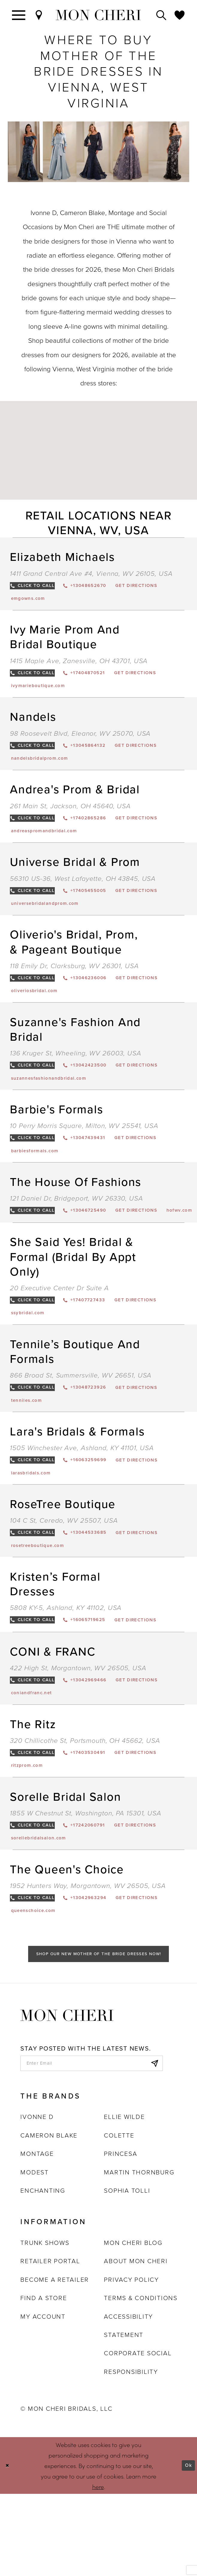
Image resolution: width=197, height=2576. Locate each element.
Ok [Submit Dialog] (186, 2547)
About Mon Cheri (135, 2343)
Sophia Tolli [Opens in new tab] (127, 2272)
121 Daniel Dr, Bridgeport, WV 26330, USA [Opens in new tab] (76, 1226)
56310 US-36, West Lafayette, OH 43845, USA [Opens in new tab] (83, 892)
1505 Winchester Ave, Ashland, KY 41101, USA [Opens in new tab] (82, 1499)
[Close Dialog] (9, 2548)
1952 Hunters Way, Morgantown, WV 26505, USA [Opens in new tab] (88, 1956)
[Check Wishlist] (180, 15)
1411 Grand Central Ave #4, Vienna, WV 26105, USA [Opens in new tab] (91, 573)
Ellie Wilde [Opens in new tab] (124, 2199)
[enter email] (92, 2143)
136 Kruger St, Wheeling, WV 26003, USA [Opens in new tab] (75, 1074)
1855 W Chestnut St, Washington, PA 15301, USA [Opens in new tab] (85, 1879)
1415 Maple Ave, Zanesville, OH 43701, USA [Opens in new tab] (79, 664)
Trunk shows (44, 2324)
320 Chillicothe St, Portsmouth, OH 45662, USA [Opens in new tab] (85, 1804)
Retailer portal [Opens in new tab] (50, 2343)
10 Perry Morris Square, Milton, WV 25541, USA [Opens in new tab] (84, 1150)
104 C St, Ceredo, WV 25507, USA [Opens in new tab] (64, 1574)
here (98, 2569)
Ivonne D (37, 2199)
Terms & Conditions (141, 2380)
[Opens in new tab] (165, 587)
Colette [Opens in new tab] (119, 2217)
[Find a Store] (39, 15)
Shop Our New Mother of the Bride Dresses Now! (99, 2030)
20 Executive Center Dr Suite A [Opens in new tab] (59, 1332)
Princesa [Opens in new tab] (120, 2235)
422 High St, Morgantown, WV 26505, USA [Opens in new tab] (78, 1727)
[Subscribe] (152, 2143)
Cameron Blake (49, 2217)
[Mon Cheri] (66, 2093)
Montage (37, 2235)
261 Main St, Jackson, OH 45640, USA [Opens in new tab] (70, 816)
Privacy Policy (131, 2361)
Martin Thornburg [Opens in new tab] (139, 2254)
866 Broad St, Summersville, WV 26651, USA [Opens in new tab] (80, 1422)
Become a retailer (54, 2361)
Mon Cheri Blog (133, 2324)
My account (43, 2398)
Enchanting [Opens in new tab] (42, 2272)
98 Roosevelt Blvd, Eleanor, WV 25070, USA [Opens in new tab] (80, 740)
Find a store (43, 2380)
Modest (34, 2254)
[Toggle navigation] (19, 15)
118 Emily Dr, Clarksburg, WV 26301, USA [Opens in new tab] (74, 983)
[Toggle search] (161, 15)
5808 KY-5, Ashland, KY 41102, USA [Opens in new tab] (66, 1665)
